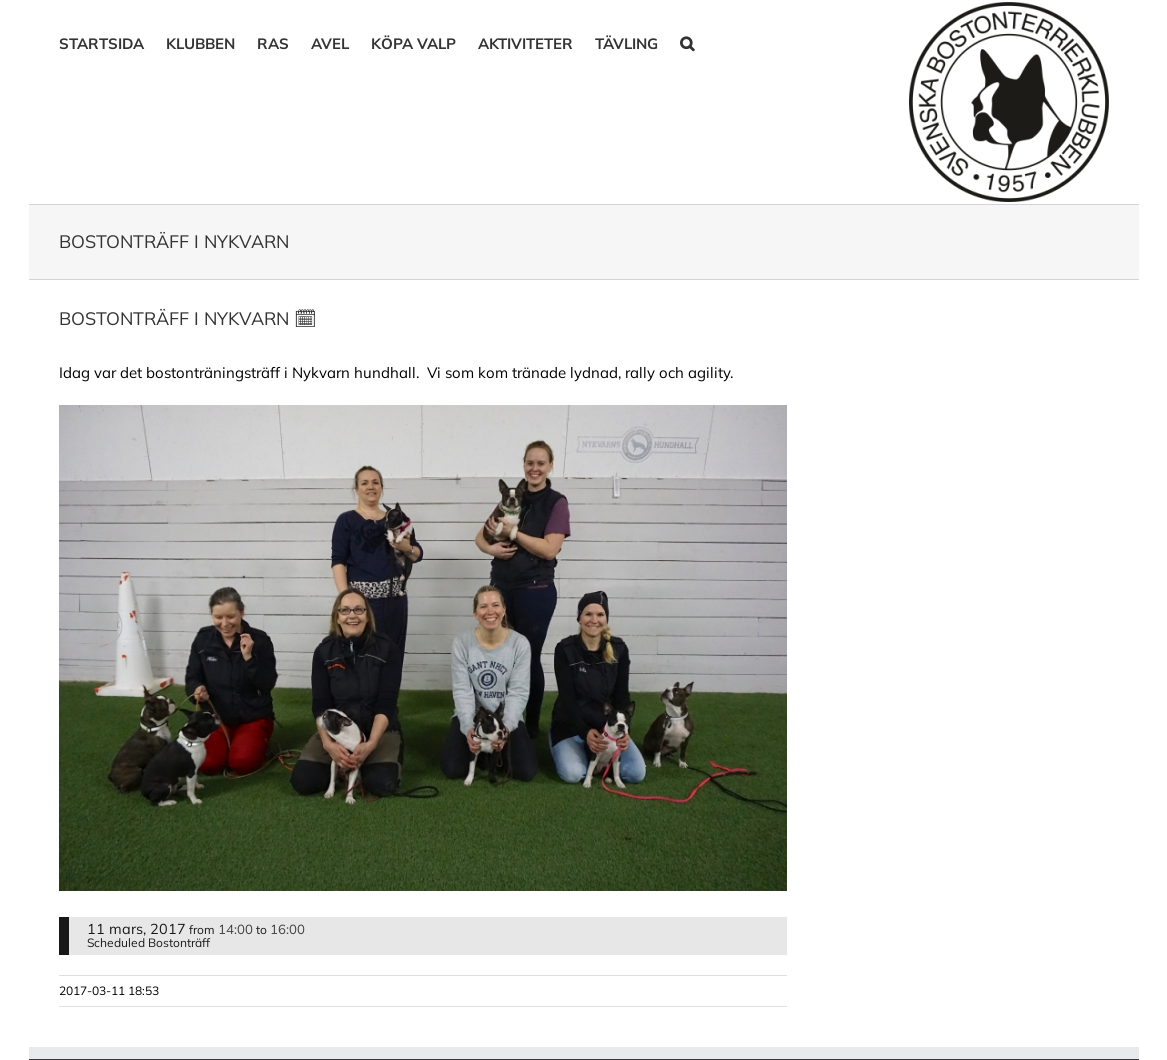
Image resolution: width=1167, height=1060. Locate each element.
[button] (687, 42)
